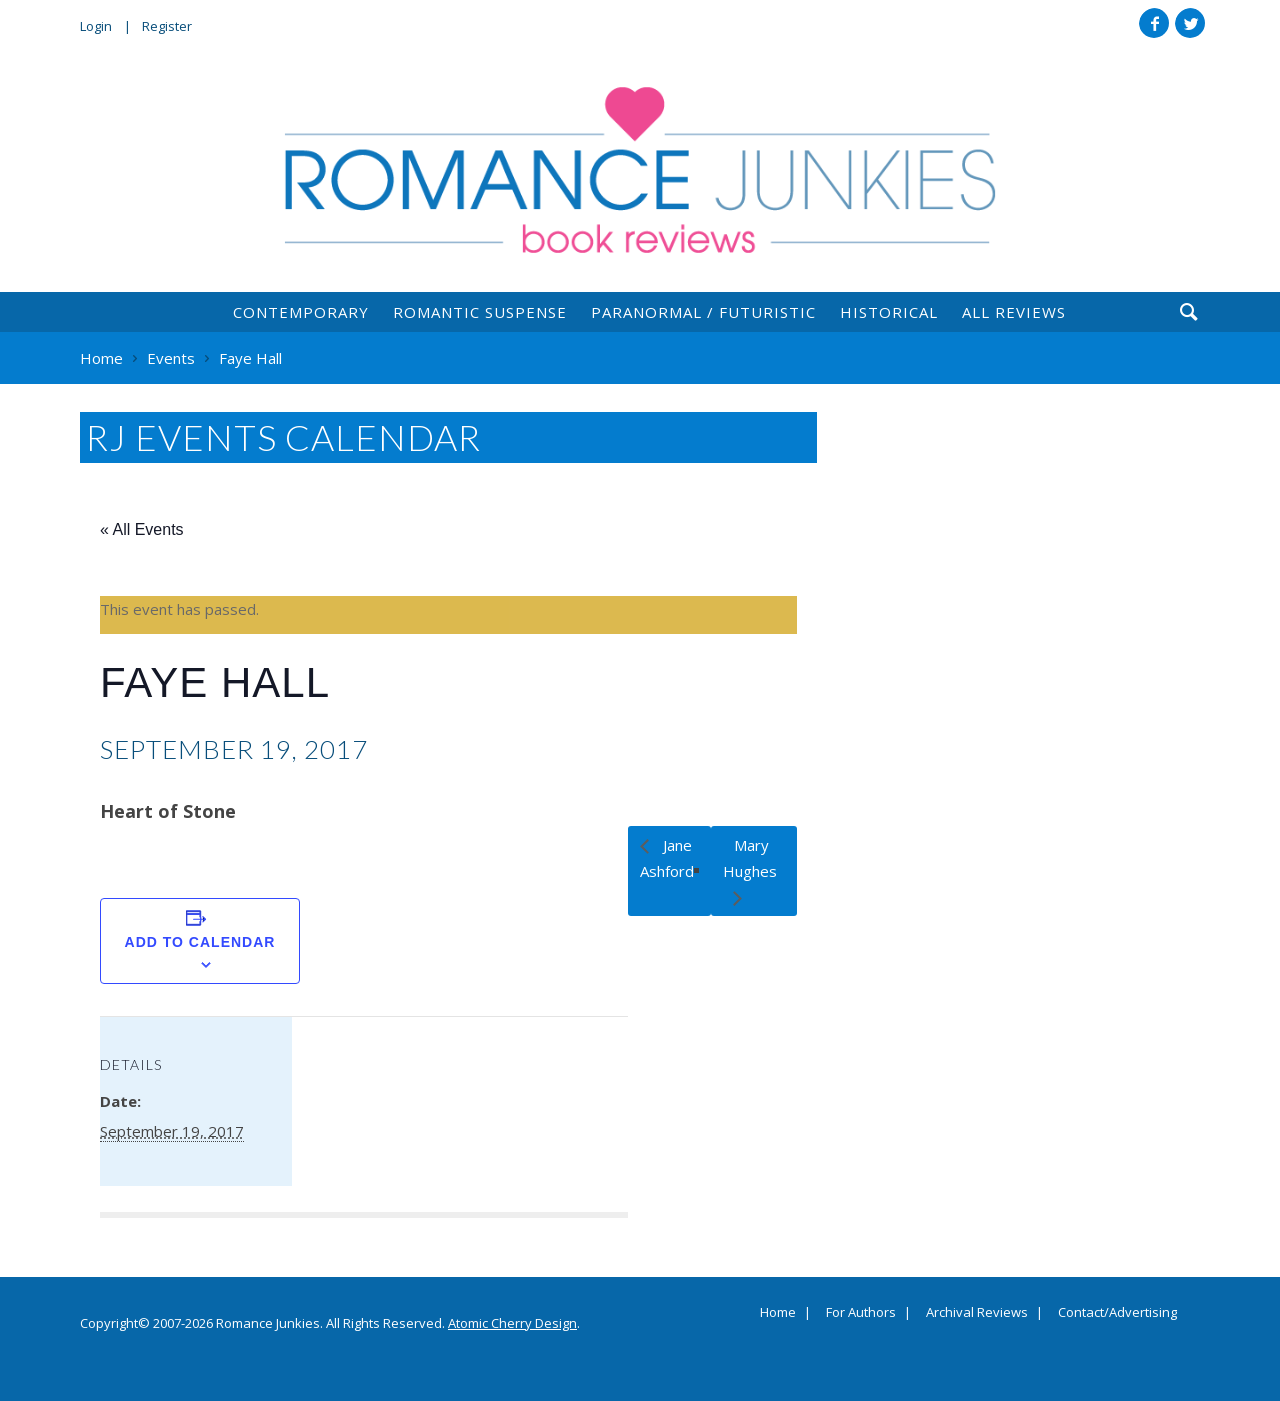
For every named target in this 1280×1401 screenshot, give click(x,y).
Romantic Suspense (480, 312)
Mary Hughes (750, 858)
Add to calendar (200, 942)
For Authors (861, 1313)
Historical (889, 312)
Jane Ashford (667, 858)
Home (778, 1313)
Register (167, 26)
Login (96, 26)
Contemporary (301, 312)
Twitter (1190, 23)
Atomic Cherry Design (512, 1323)
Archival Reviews (977, 1313)
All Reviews (1014, 312)
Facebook (1154, 23)
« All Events (142, 529)
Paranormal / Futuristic (703, 312)
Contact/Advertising (1117, 1313)
